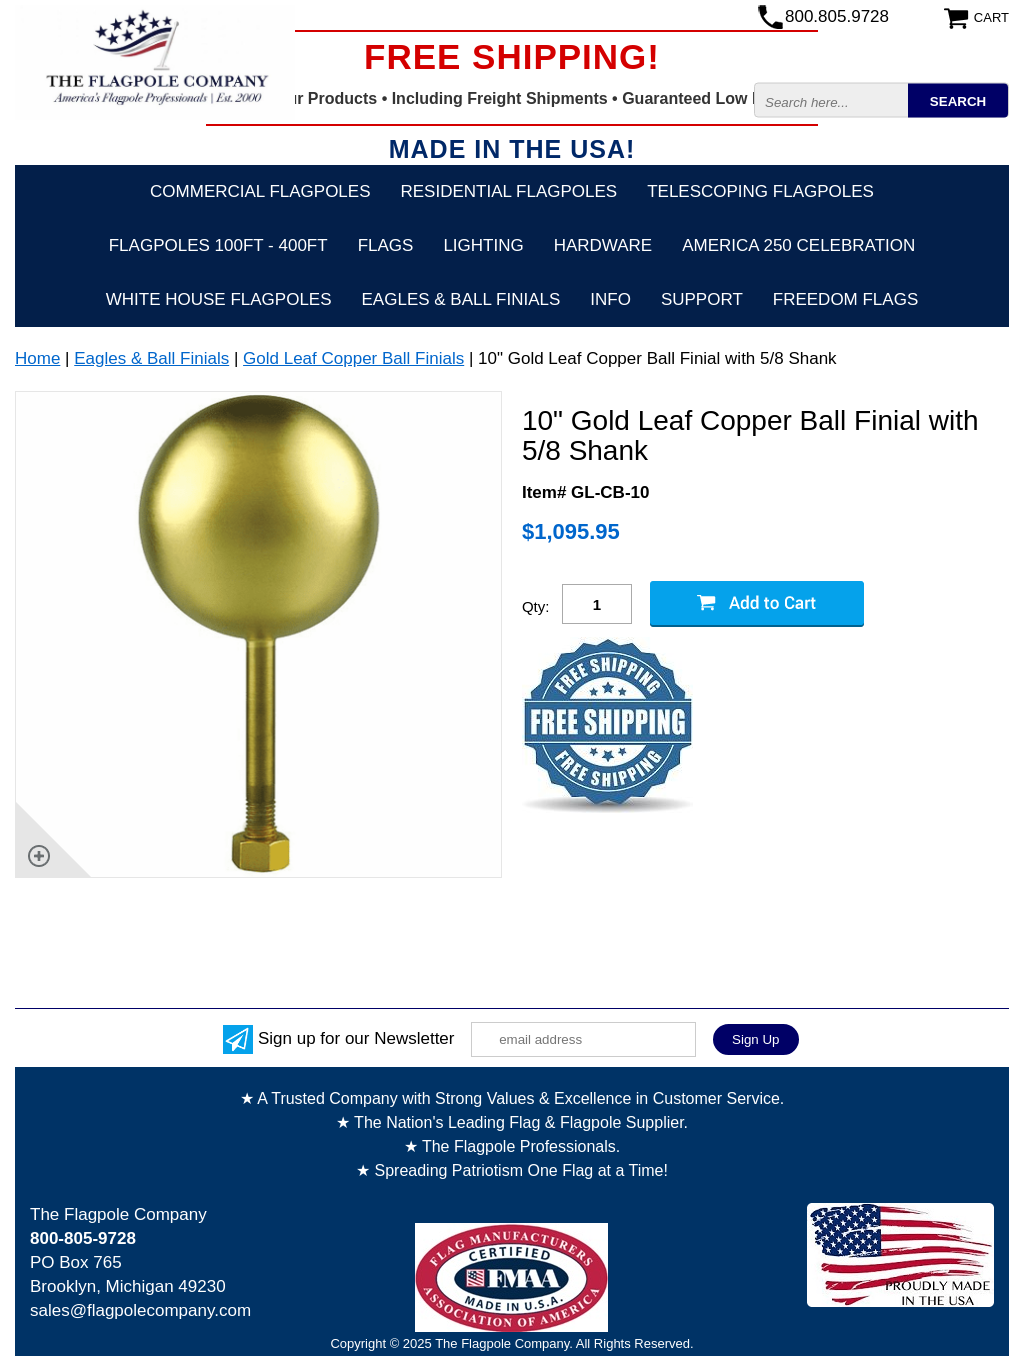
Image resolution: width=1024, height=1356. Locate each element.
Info (610, 299)
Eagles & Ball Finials (461, 299)
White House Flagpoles (219, 299)
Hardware (603, 245)
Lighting (483, 245)
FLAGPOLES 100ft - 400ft (218, 245)
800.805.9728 (837, 16)
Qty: (536, 606)
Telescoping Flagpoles (760, 191)
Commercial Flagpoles (260, 191)
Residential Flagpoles (509, 191)
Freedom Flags (845, 299)
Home (37, 358)
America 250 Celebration (798, 245)
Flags (386, 245)
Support (702, 299)
